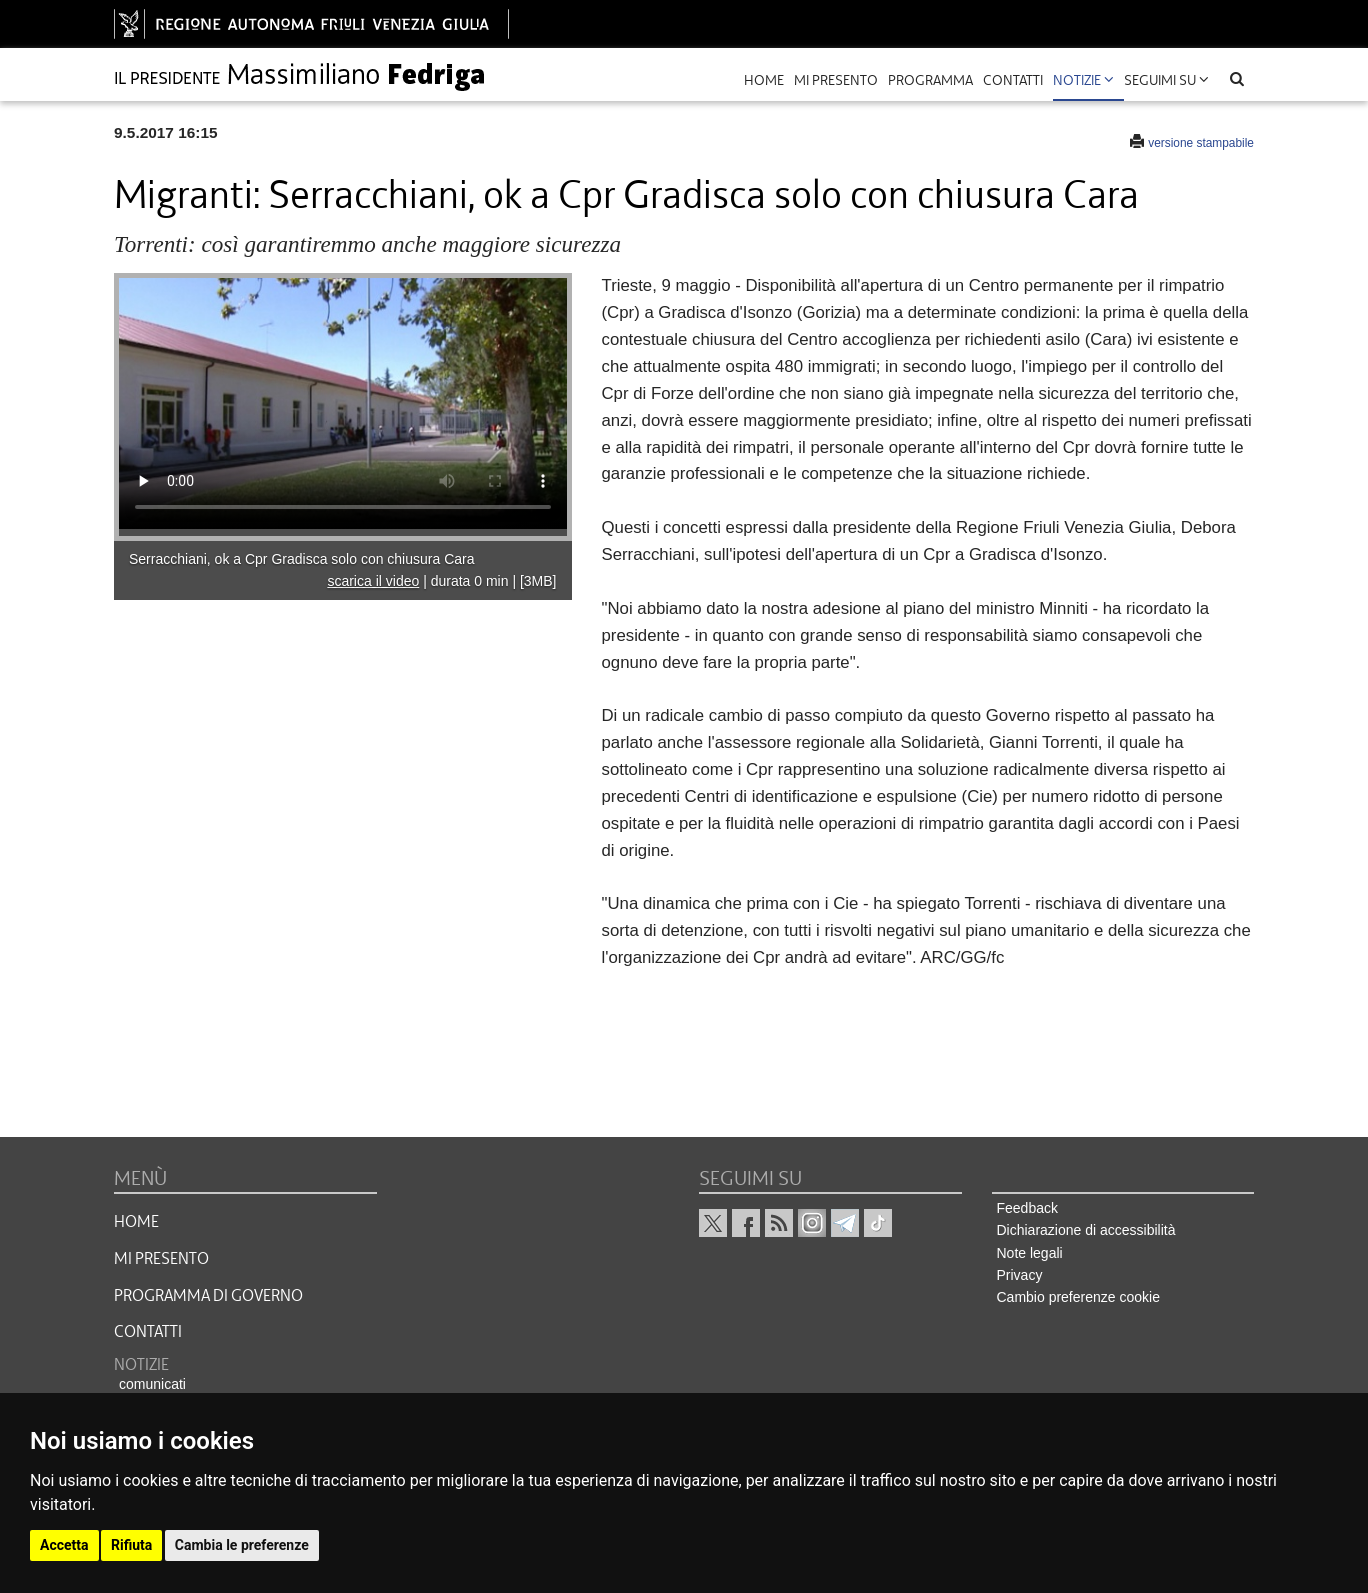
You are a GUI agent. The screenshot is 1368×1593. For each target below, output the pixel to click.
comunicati (152, 1384)
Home (764, 80)
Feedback (1027, 1208)
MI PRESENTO (161, 1259)
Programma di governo (208, 1296)
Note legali (1030, 1253)
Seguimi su (1166, 80)
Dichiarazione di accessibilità (1086, 1230)
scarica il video (373, 581)
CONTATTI (148, 1332)
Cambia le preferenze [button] (242, 1545)
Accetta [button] (64, 1545)
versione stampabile (1201, 143)
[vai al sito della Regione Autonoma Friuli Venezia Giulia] (311, 24)
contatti (1013, 80)
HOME (136, 1222)
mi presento (836, 80)
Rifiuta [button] (131, 1545)
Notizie (1083, 80)
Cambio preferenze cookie (1078, 1297)
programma (930, 80)
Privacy (1020, 1275)
